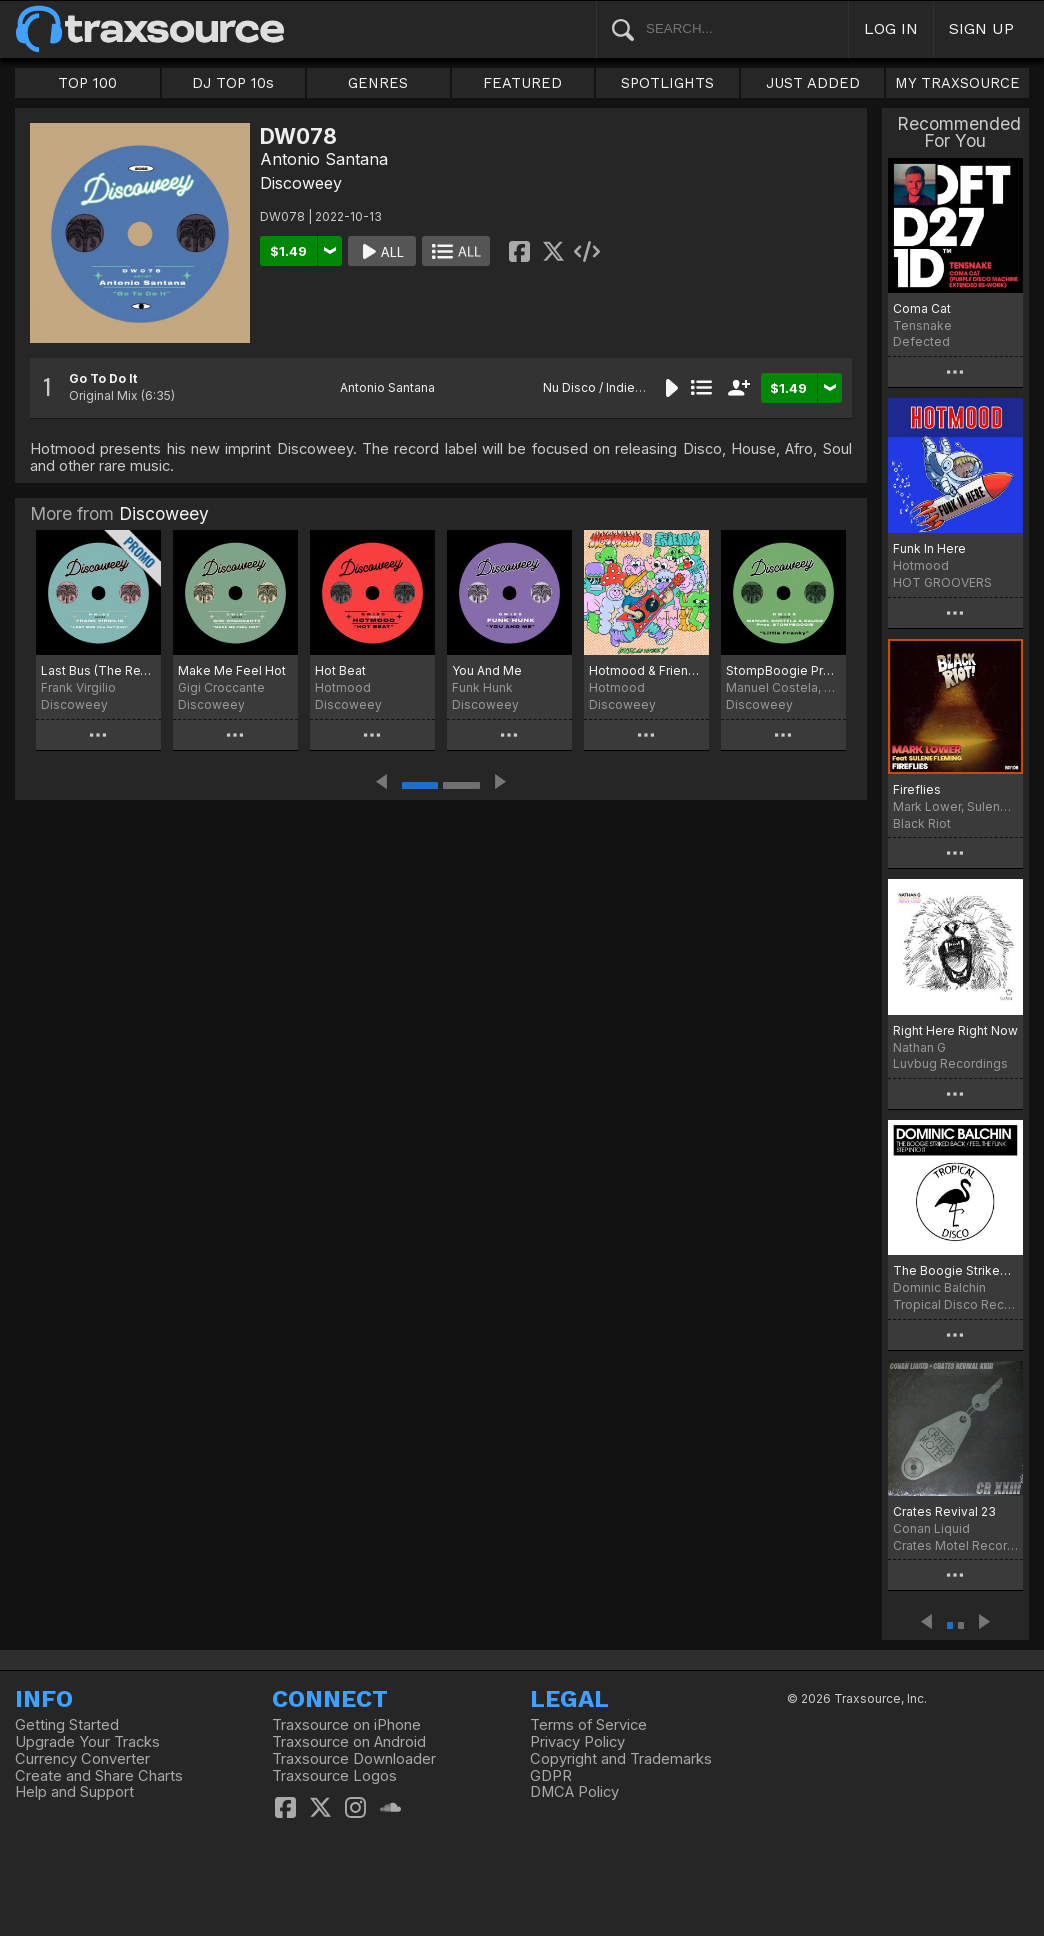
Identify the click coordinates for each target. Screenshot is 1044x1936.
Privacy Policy (577, 1742)
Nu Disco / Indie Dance (609, 387)
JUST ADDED (813, 83)
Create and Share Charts (99, 1776)
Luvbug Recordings (950, 1063)
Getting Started (67, 1725)
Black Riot (922, 823)
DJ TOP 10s (233, 83)
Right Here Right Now (955, 1030)
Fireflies (917, 789)
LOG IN (891, 28)
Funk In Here (929, 548)
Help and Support (74, 1792)
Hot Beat (340, 670)
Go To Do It (103, 378)
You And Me (487, 670)
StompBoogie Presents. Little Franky (783, 670)
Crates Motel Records (955, 1545)
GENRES (378, 83)
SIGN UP (981, 28)
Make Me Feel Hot (232, 670)
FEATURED (522, 83)
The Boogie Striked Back (955, 1270)
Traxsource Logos (334, 1776)
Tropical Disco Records (955, 1304)
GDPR (551, 1776)
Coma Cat (922, 308)
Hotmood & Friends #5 (646, 670)
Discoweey (301, 183)
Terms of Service (588, 1725)
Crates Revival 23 (944, 1511)
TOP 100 (87, 83)
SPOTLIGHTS (667, 83)
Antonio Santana (324, 159)
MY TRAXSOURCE (957, 83)
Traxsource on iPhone (346, 1725)
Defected (921, 341)
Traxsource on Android (349, 1742)
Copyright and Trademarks (621, 1759)
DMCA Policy (574, 1792)
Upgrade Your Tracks (87, 1742)
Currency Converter (82, 1759)
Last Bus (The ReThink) (98, 670)
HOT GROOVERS (942, 582)
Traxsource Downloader (354, 1759)
